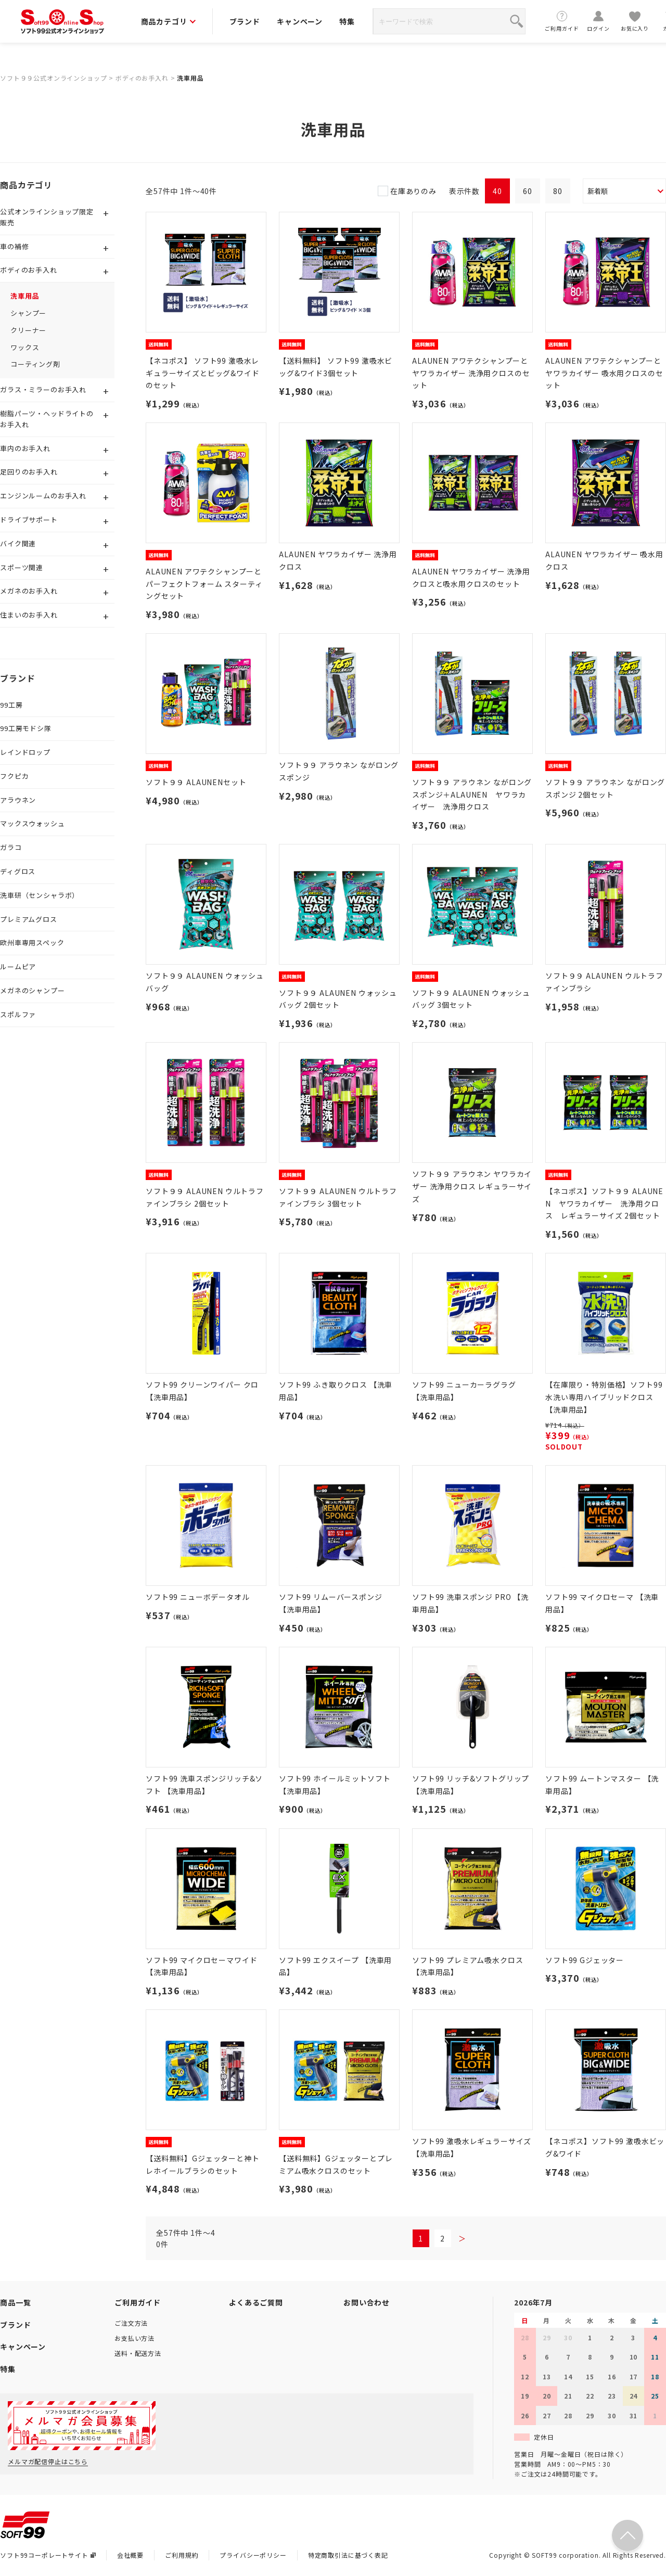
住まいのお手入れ (29, 615)
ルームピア (18, 966)
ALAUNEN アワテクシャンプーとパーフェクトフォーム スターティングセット (204, 583)
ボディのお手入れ (142, 77)
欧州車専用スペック (32, 942)
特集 (347, 21)
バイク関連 (18, 543)
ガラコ (11, 847)
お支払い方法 (134, 2338)
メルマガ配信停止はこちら (48, 2461)
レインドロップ (25, 752)
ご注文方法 (131, 2322)
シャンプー (28, 313)
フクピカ (14, 776)
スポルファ (18, 1014)
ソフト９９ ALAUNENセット (196, 782)
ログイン (598, 21)
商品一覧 (15, 2302)
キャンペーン (300, 21)
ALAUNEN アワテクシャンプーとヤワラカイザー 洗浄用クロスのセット (471, 373)
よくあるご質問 (256, 2302)
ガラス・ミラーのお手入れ (43, 389)
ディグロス (17, 871)
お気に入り (635, 21)
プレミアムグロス (28, 919)
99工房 (11, 705)
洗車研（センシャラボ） (39, 895)
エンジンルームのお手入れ (43, 496)
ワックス (24, 347)
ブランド (244, 21)
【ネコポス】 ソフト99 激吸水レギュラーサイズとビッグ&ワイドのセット (203, 373)
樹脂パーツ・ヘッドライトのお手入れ (47, 418)
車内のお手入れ (25, 448)
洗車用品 (190, 77)
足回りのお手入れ (29, 472)
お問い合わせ (366, 2302)
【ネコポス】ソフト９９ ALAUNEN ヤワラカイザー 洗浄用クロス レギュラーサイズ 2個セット (604, 1203)
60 (527, 191)
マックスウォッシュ (32, 823)
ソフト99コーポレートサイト (48, 2555)
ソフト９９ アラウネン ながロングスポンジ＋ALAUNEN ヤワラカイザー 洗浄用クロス (472, 794)
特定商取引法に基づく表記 (348, 2555)
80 (557, 191)
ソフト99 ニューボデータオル (198, 1597)
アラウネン (18, 800)
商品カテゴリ (168, 21)
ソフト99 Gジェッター (584, 1960)
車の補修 (14, 246)
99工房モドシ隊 (26, 728)
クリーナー (28, 330)
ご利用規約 (181, 2555)
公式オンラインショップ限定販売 (47, 217)
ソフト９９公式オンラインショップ (53, 77)
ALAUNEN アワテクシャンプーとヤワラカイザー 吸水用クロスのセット (604, 373)
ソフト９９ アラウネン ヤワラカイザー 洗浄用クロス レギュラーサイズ (472, 1186)
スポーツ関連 (21, 567)
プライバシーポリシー (253, 2555)
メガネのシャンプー (32, 990)
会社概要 (130, 2555)
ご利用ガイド (562, 21)
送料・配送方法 (137, 2353)
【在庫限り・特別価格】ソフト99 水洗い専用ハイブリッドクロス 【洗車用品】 (603, 1397)
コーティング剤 (35, 364)
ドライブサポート (29, 519)
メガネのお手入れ (29, 591)
